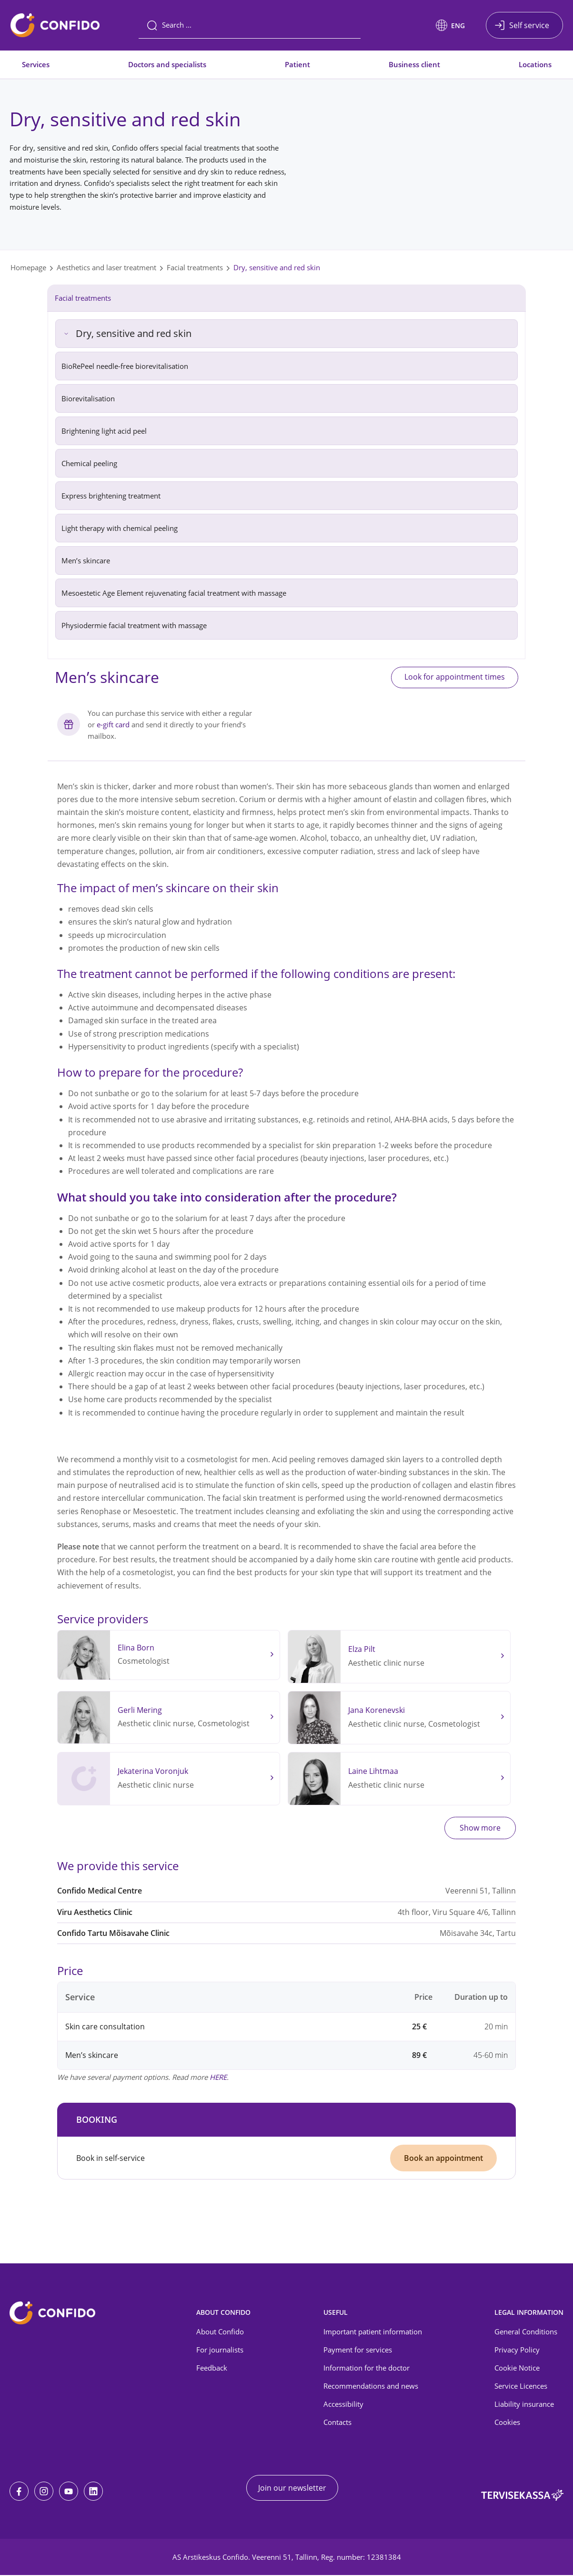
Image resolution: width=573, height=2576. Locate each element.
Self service (529, 25)
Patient (297, 64)
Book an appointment (443, 2158)
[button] (450, 25)
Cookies (507, 2422)
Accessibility (343, 2404)
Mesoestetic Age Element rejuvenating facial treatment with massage (173, 593)
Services (36, 64)
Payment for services (357, 2350)
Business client (414, 64)
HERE (218, 2077)
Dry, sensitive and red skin (276, 267)
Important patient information (372, 2332)
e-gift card (113, 725)
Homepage (28, 267)
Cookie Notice (517, 2368)
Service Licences (520, 2386)
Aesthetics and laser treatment (106, 267)
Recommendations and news (370, 2386)
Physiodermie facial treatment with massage (134, 625)
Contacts (337, 2422)
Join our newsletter (292, 2489)
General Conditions (525, 2332)
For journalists (219, 2350)
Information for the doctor (366, 2368)
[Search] (250, 25)
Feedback (211, 2368)
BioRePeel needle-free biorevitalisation (124, 366)
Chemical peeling (89, 463)
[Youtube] (68, 2492)
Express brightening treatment (111, 495)
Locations (535, 64)
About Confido (220, 2332)
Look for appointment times (452, 677)
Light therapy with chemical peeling (119, 528)
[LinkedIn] (93, 2492)
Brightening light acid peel (104, 431)
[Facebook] (19, 2492)
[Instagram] (43, 2492)
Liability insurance (524, 2404)
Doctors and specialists (167, 64)
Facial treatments (195, 267)
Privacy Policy (517, 2350)
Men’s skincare (85, 560)
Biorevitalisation (88, 398)
